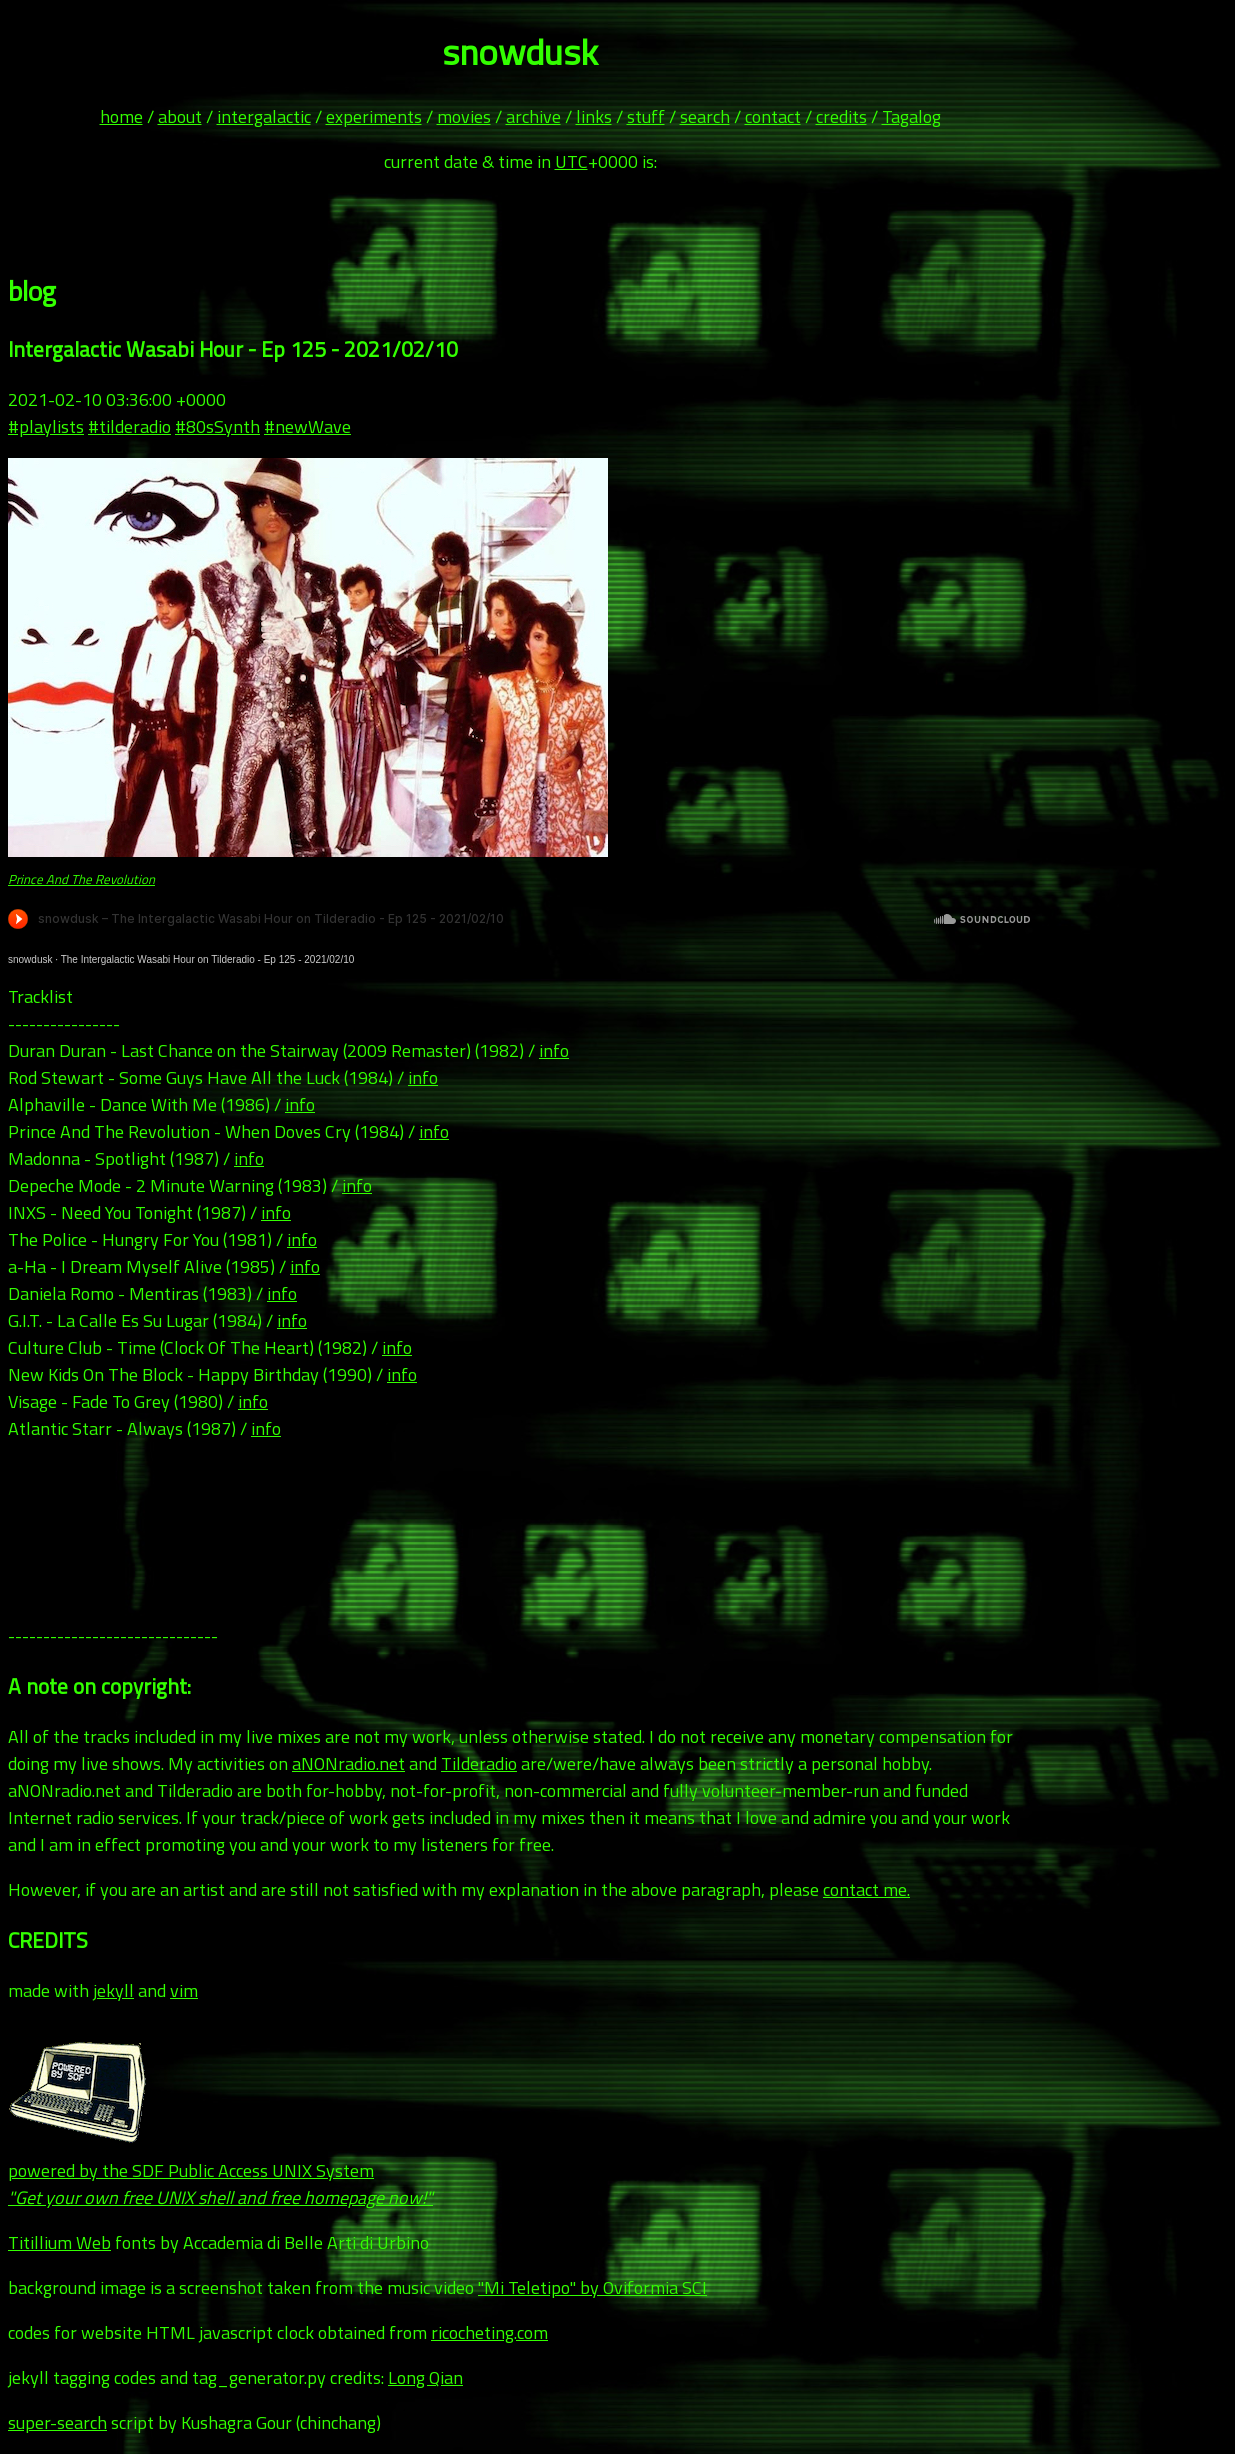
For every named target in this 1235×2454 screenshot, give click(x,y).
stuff (646, 116)
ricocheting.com (489, 2332)
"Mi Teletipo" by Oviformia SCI (592, 2287)
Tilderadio (479, 1763)
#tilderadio (129, 426)
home (121, 116)
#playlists (46, 426)
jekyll (113, 1990)
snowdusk (30, 959)
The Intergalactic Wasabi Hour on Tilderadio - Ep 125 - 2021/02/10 (208, 959)
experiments (374, 116)
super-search (57, 2422)
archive (533, 116)
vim (184, 1990)
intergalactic (264, 116)
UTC (571, 161)
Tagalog (911, 116)
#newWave (307, 426)
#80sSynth (217, 426)
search (705, 116)
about (180, 116)
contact (773, 116)
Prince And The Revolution (81, 879)
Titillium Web (59, 2242)
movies (464, 116)
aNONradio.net (348, 1763)
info (554, 1050)
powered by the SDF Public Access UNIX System (220, 2170)
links (594, 116)
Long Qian (425, 2377)
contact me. (866, 1889)
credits (841, 116)
